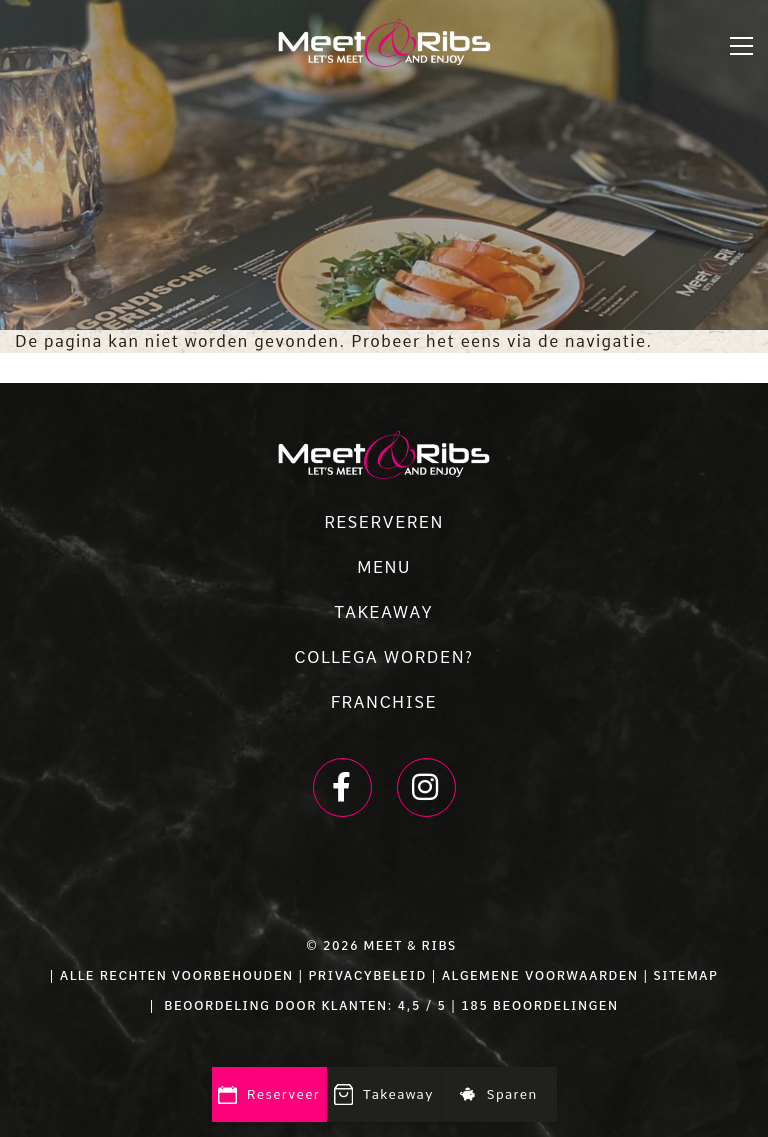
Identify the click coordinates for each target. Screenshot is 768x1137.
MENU (383, 567)
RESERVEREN (384, 522)
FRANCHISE (384, 702)
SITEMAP (685, 976)
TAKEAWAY (384, 612)
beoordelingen (553, 1006)
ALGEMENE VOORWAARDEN (540, 976)
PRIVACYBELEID (368, 976)
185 (474, 1006)
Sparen (498, 1094)
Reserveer (269, 1095)
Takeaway (384, 1096)
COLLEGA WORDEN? (383, 657)
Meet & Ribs (410, 946)
